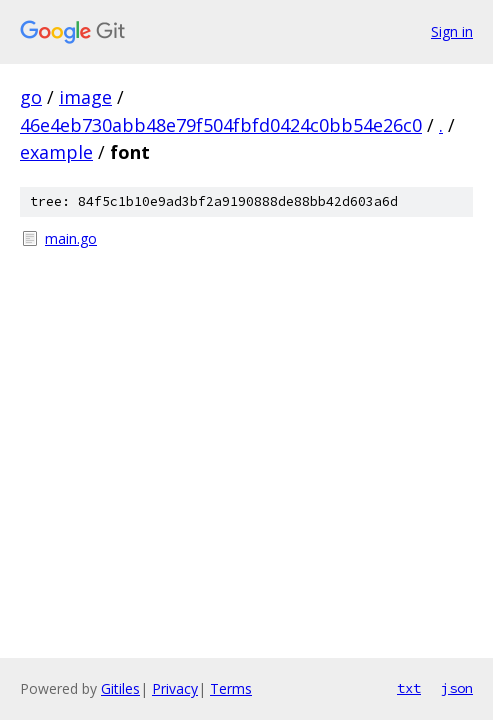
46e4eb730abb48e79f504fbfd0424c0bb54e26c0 (221, 125)
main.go (71, 238)
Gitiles (120, 688)
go (31, 97)
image (85, 97)
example (56, 152)
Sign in (452, 31)
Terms (231, 688)
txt (409, 688)
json (457, 688)
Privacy (175, 688)
